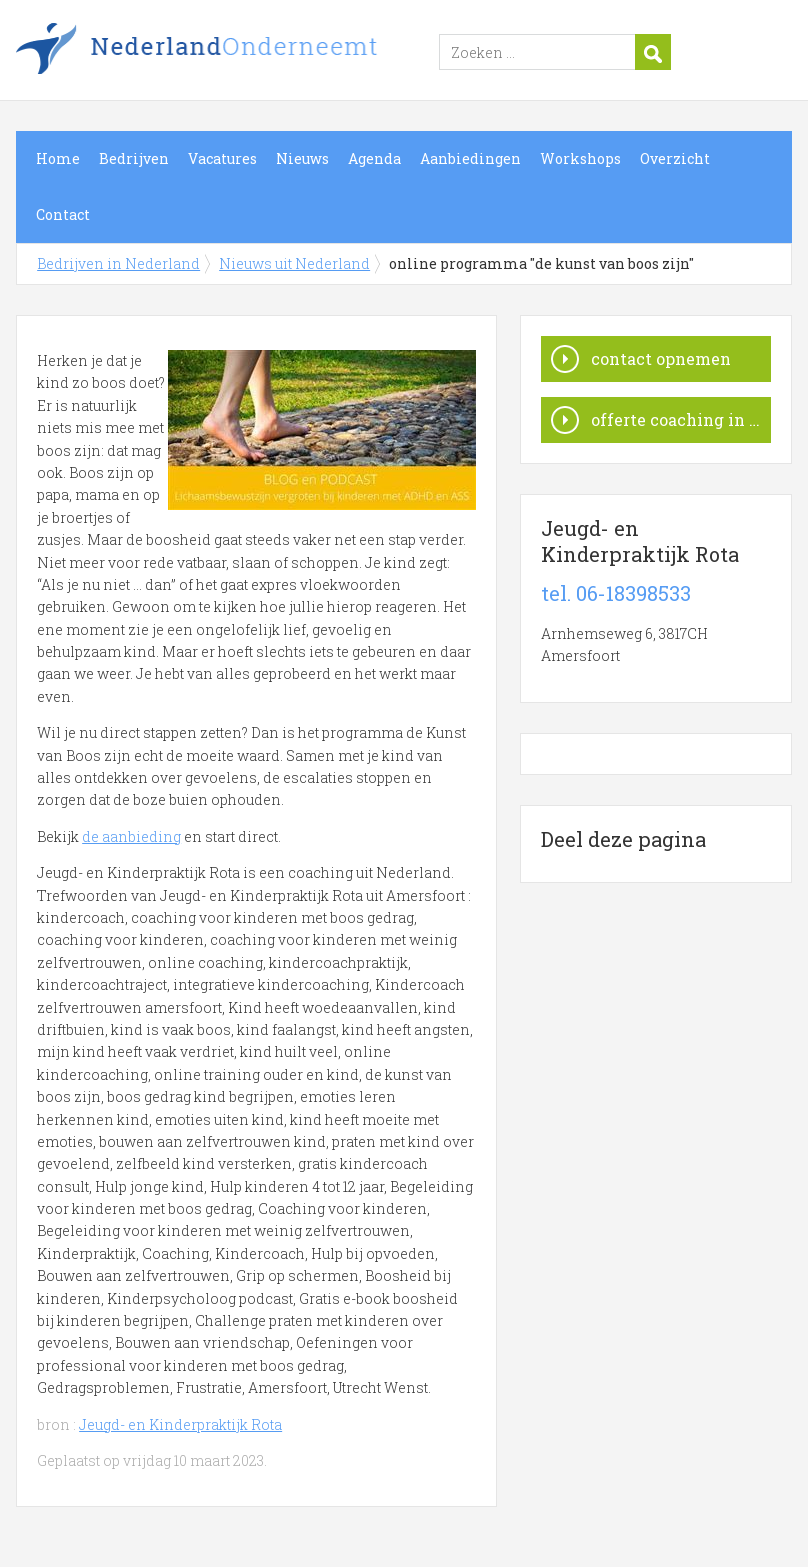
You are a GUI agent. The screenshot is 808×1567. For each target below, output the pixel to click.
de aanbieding (131, 836)
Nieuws (302, 158)
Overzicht (675, 158)
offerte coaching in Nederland (680, 419)
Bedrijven (134, 158)
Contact (63, 214)
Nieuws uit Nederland (294, 263)
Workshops (580, 158)
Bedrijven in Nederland (266, 53)
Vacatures (222, 158)
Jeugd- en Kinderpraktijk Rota (180, 1424)
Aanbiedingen (470, 158)
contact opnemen (661, 358)
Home (58, 158)
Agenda (374, 158)
